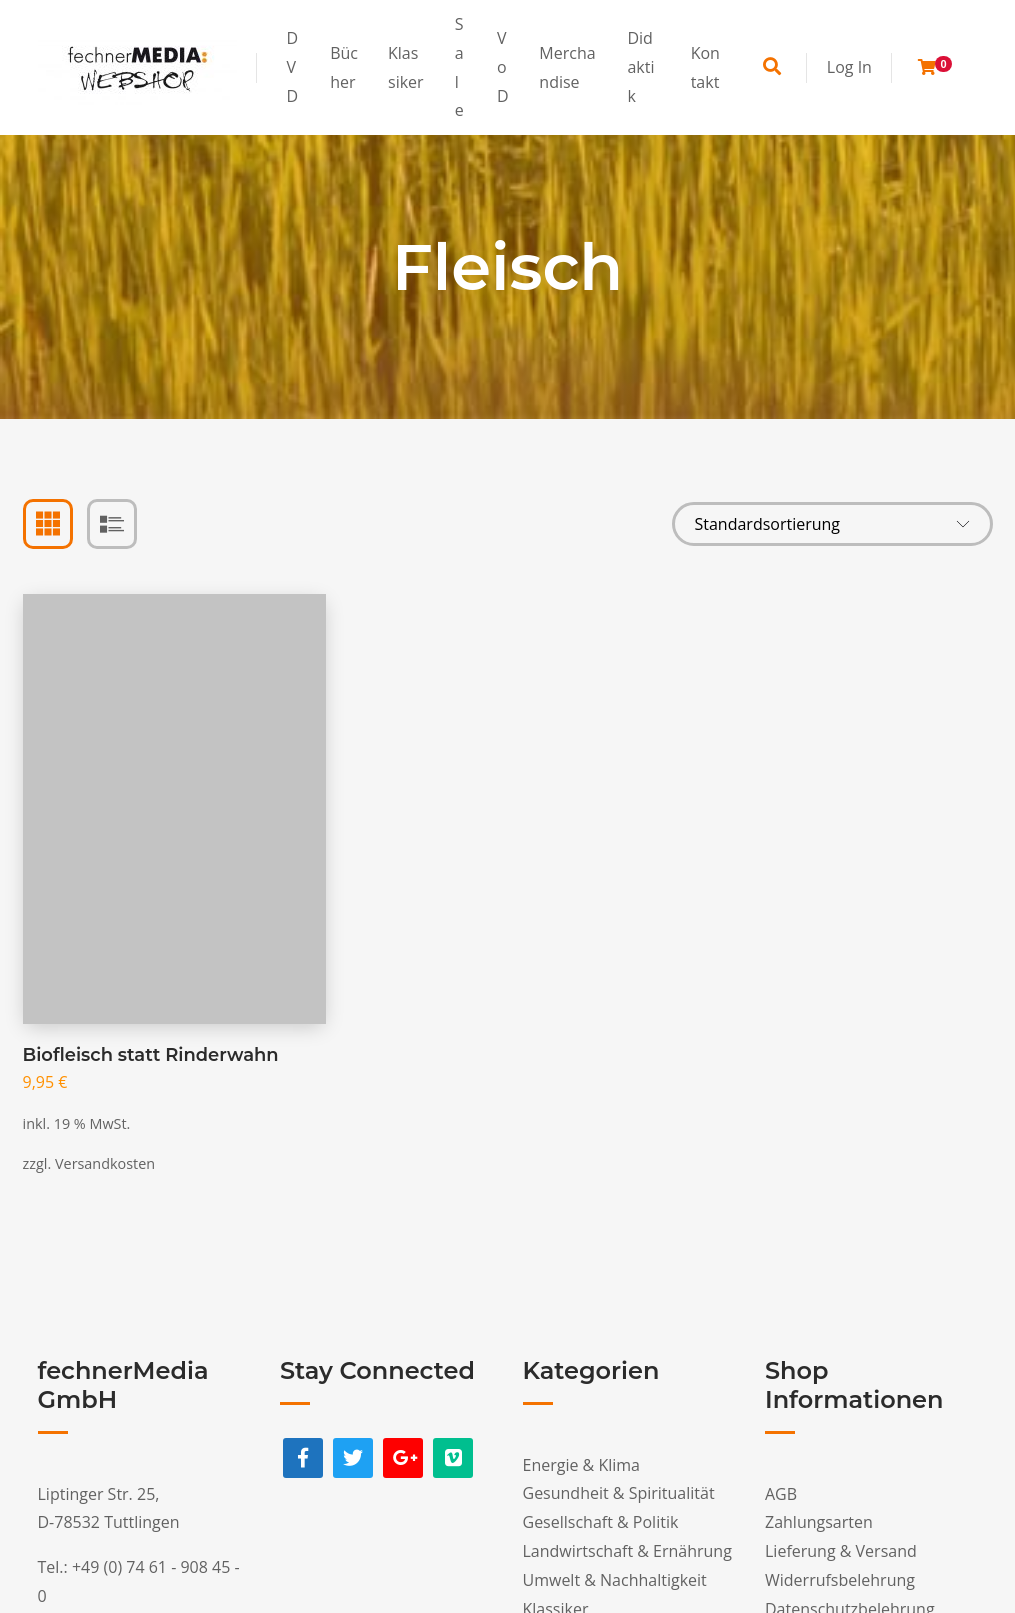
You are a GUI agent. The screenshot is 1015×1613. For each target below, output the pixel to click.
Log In (849, 67)
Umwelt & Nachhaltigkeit (615, 1580)
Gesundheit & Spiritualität (619, 1493)
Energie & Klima (581, 1465)
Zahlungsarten (819, 1522)
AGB (781, 1494)
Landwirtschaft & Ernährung (627, 1551)
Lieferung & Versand (841, 1551)
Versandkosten (105, 1163)
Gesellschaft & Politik (601, 1522)
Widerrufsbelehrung (840, 1580)
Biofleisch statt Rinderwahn (151, 1055)
